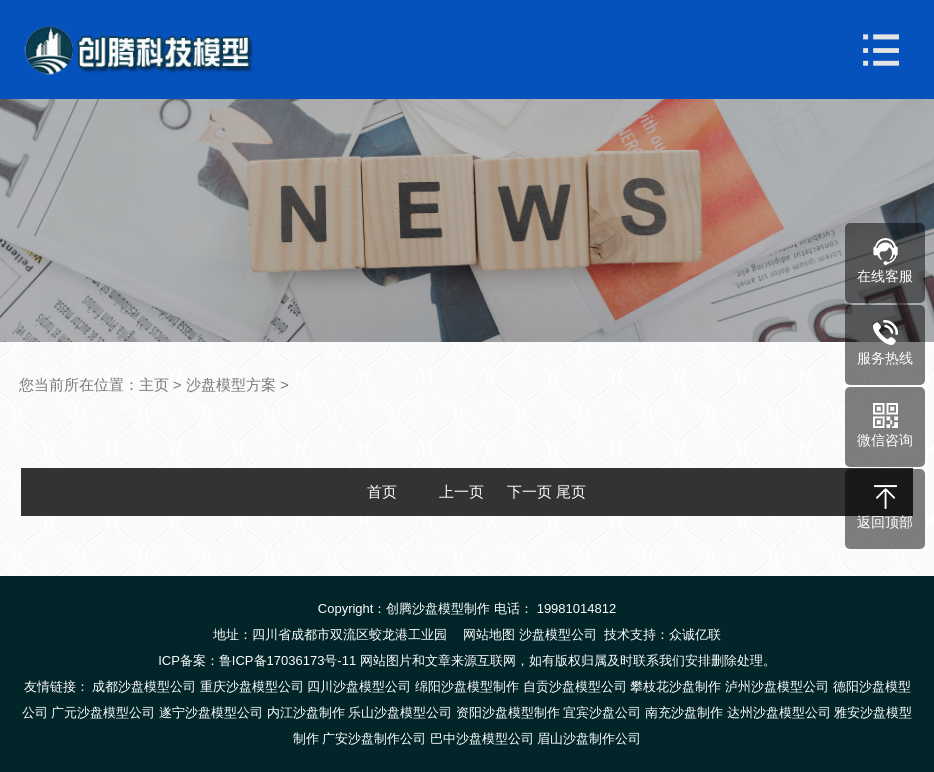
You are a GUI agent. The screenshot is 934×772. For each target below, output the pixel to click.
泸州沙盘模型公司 (777, 686)
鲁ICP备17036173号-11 (287, 660)
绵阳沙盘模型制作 (467, 686)
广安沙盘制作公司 (374, 738)
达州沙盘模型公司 (779, 712)
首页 (382, 491)
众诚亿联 (695, 634)
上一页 (461, 491)
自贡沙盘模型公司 (575, 686)
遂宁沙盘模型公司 (211, 712)
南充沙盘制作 (684, 712)
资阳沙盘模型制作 (508, 712)
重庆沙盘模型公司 (252, 686)
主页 (154, 384)
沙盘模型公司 (558, 634)
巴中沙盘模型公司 (482, 738)
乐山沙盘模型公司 (400, 712)
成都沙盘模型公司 (144, 686)
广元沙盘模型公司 (103, 712)
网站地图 (489, 634)
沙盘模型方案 (231, 384)
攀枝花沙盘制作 (675, 686)
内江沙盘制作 (306, 712)
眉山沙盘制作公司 (589, 738)
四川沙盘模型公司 (359, 686)
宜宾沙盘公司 (602, 712)
